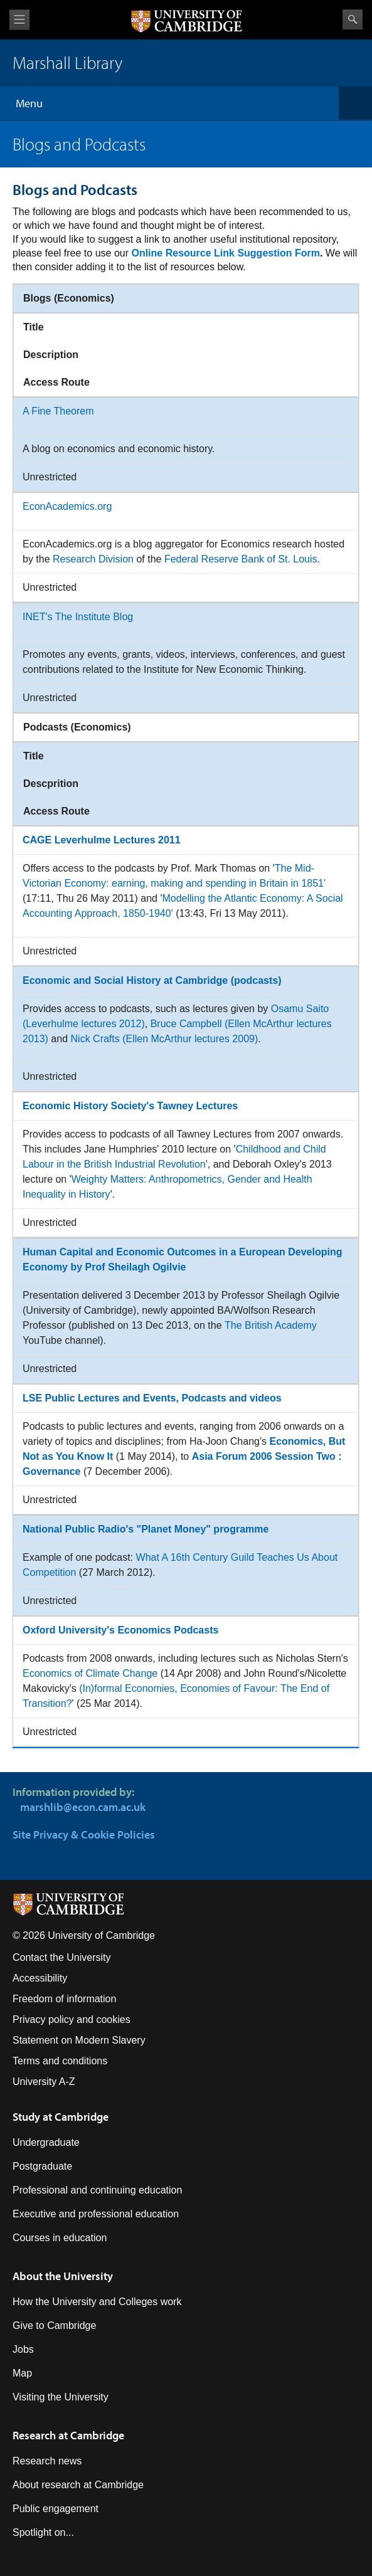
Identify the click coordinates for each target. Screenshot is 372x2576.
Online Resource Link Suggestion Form (225, 253)
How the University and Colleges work (97, 2301)
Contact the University (62, 1957)
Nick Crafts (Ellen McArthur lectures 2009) (164, 1038)
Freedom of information (64, 1998)
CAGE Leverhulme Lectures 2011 (102, 840)
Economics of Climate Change (90, 1673)
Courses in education (60, 2237)
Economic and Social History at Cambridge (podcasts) (152, 980)
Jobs (23, 2349)
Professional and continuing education (97, 2190)
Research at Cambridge (68, 2435)
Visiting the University (61, 2397)
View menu (19, 19)
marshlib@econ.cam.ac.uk (83, 1807)
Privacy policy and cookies (71, 2019)
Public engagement (55, 2508)
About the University (63, 2276)
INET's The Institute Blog (78, 616)
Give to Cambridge (54, 2325)
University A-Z (44, 2081)
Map (22, 2373)
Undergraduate (46, 2142)
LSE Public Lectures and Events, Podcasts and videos (152, 1398)
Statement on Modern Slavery (79, 2040)
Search (353, 19)
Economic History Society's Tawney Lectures (130, 1106)
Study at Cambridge (61, 2116)
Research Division (93, 559)
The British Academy (271, 1325)
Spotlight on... (43, 2532)
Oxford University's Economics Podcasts (120, 1630)
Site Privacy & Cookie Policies (84, 1834)
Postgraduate (42, 2166)
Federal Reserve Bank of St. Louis (240, 559)
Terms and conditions (60, 2061)
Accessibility (40, 1978)
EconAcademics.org (67, 506)
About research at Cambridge (78, 2484)
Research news (47, 2461)
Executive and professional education (96, 2214)
